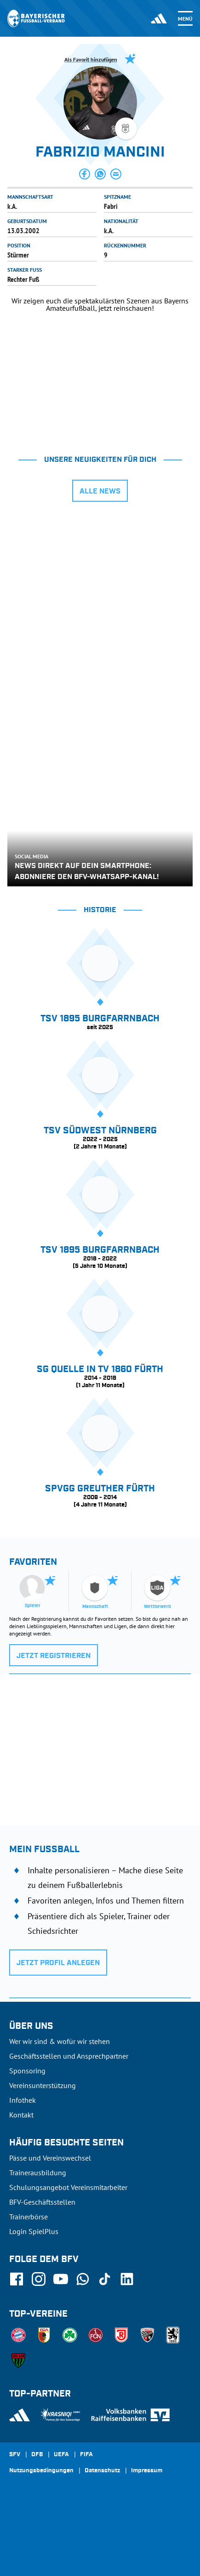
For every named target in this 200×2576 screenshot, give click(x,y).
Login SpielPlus (33, 2231)
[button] (85, 174)
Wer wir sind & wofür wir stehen (59, 2041)
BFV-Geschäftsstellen (42, 2201)
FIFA (86, 2454)
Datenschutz (102, 2471)
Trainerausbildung (37, 2172)
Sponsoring (27, 2070)
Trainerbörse (28, 2216)
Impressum (146, 2471)
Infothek (22, 2100)
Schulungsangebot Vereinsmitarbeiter (68, 2187)
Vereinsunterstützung (42, 2085)
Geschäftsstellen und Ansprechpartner (68, 2056)
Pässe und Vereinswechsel (50, 2157)
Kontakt (21, 2114)
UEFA (61, 2454)
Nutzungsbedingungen (41, 2471)
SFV (14, 2454)
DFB (37, 2454)
